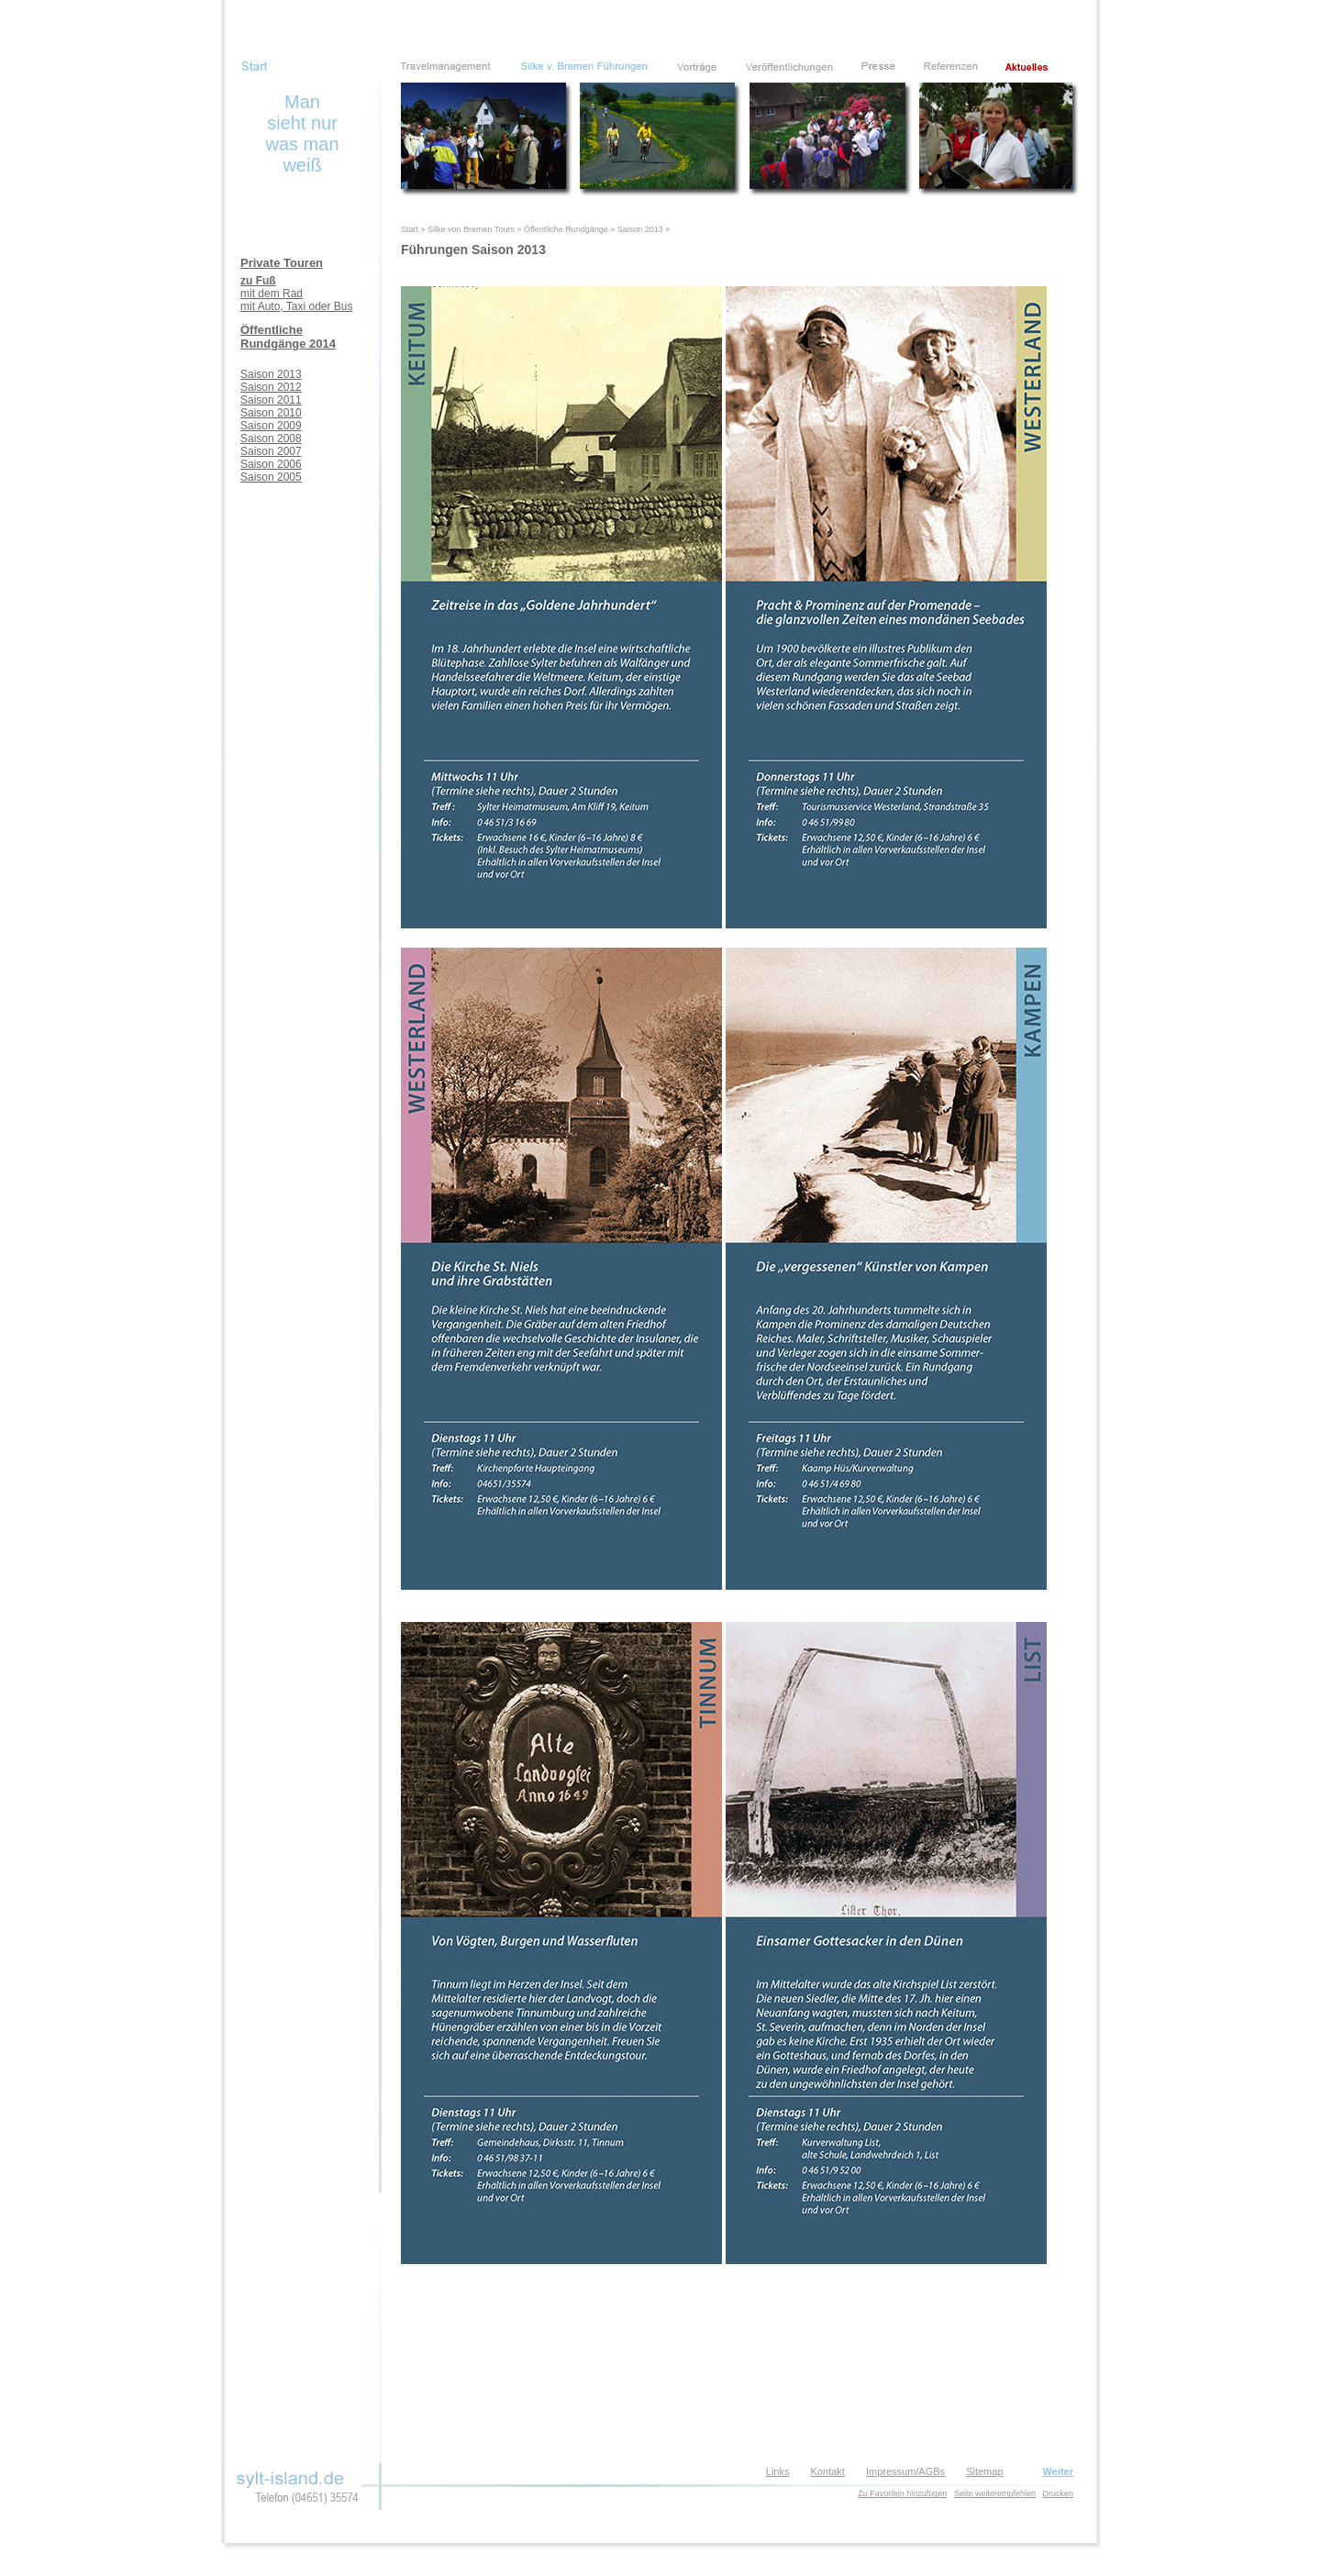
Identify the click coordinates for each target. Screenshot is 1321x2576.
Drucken (1057, 2493)
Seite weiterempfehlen (995, 2493)
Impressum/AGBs (905, 2471)
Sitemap (984, 2471)
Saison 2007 (271, 451)
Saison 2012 (271, 387)
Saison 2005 (271, 477)
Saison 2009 (271, 425)
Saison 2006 (271, 464)
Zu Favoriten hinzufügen (902, 2493)
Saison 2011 (271, 400)
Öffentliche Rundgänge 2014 (288, 336)
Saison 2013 (271, 374)
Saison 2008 (271, 438)
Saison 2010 (271, 412)
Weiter (1058, 2471)
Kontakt (828, 2471)
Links (778, 2471)
